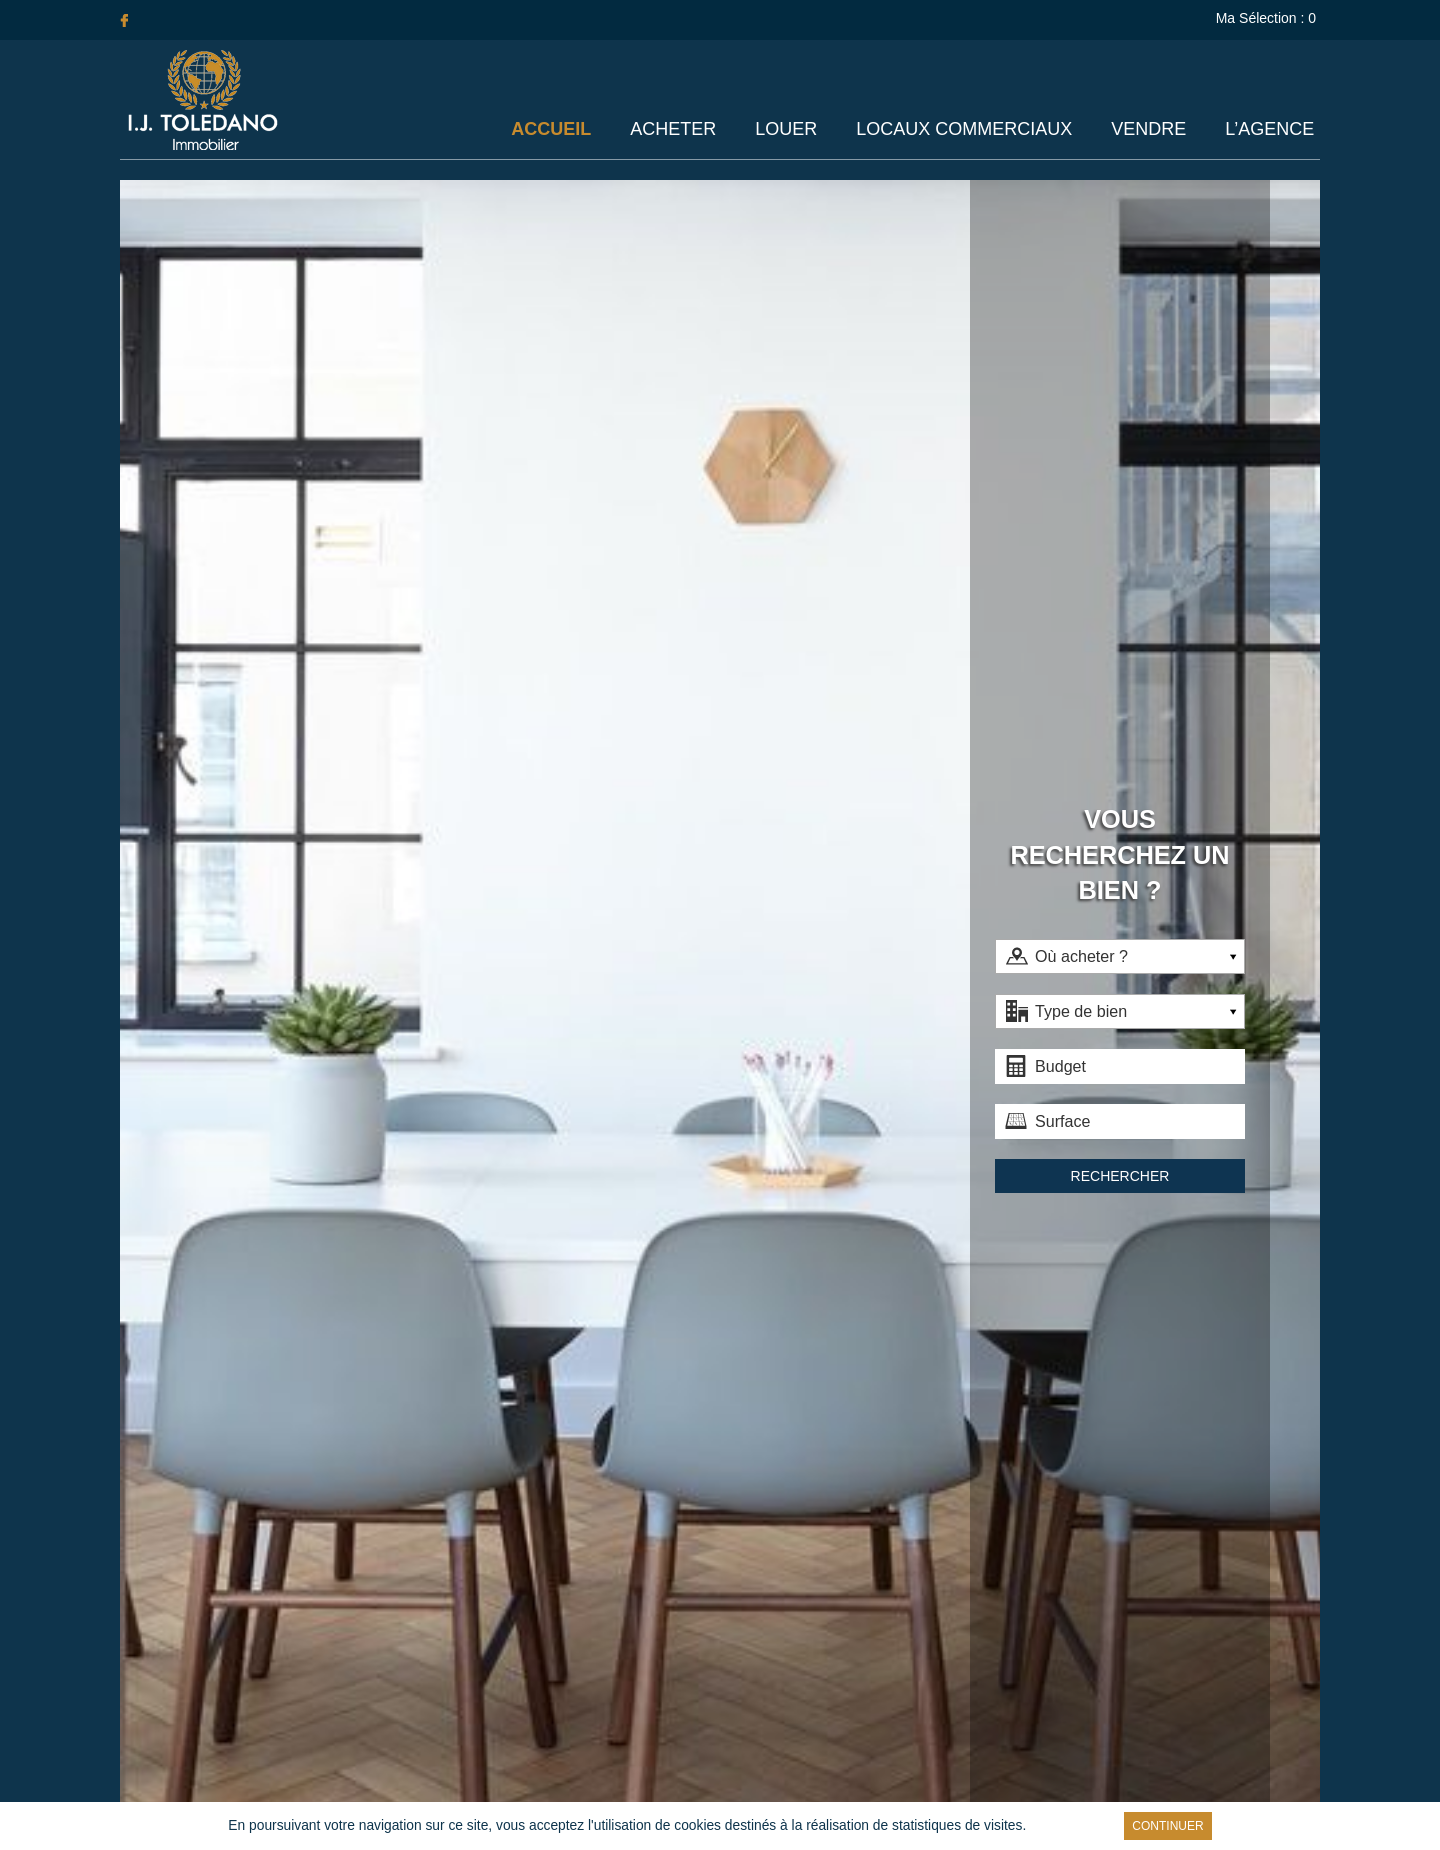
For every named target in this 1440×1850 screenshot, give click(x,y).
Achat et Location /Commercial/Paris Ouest (1080, 1731)
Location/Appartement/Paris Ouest (1080, 1707)
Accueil (558, 130)
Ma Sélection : (1268, 18)
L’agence (1270, 130)
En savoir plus (1020, 1826)
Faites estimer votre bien (720, 1421)
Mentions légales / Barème (682, 1793)
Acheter (679, 130)
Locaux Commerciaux (967, 130)
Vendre (1150, 130)
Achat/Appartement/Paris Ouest (1080, 1683)
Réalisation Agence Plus (841, 1793)
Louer (790, 130)
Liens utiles (561, 1793)
